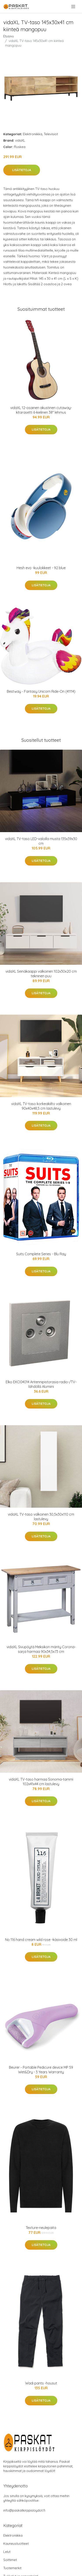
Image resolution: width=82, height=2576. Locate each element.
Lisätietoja (21, 170)
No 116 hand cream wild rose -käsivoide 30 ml (41, 1939)
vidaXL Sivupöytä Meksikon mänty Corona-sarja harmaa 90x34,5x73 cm (41, 1649)
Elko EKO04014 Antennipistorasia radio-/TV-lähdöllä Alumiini (41, 1384)
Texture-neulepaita (41, 2227)
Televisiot (51, 134)
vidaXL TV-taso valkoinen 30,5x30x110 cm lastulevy (41, 1516)
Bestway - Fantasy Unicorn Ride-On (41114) (41, 691)
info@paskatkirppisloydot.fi (24, 2510)
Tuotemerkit (12, 2568)
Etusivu (8, 36)
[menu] (73, 6)
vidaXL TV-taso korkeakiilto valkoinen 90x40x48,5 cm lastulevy (41, 1106)
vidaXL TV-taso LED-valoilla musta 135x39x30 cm (41, 841)
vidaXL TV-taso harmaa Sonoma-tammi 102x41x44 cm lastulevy (41, 1781)
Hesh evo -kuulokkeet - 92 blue (41, 568)
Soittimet (10, 2560)
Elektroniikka (32, 134)
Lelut (6, 2552)
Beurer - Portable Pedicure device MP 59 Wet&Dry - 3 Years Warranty (41, 2069)
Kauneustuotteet (16, 2543)
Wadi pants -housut (41, 2383)
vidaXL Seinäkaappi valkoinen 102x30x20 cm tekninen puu (41, 973)
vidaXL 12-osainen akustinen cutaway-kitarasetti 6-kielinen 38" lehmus (41, 410)
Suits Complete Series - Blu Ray (41, 1254)
